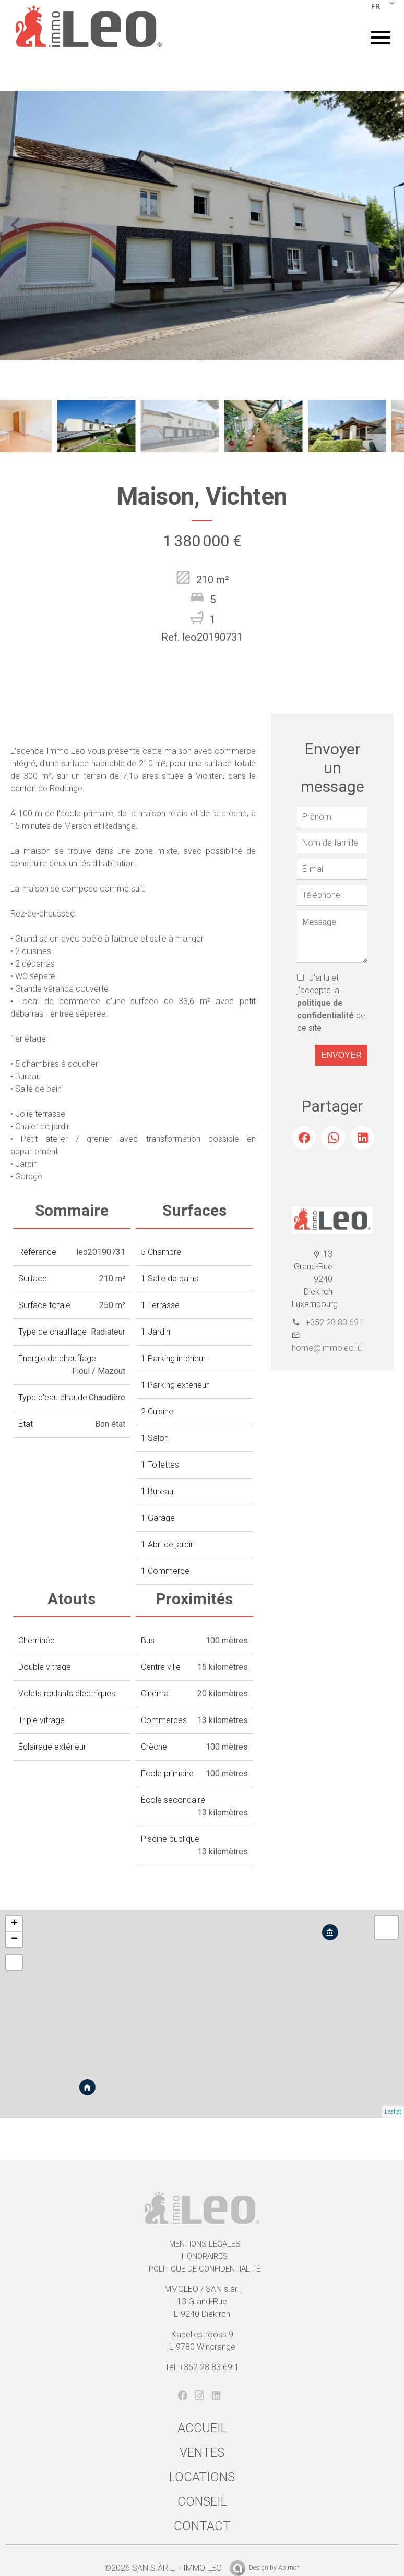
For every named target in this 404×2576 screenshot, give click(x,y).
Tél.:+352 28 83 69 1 (202, 2367)
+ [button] (14, 1924)
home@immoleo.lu (327, 1348)
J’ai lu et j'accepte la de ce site (331, 1003)
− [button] (14, 1939)
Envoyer (341, 1055)
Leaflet (393, 2111)
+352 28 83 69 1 (335, 1322)
